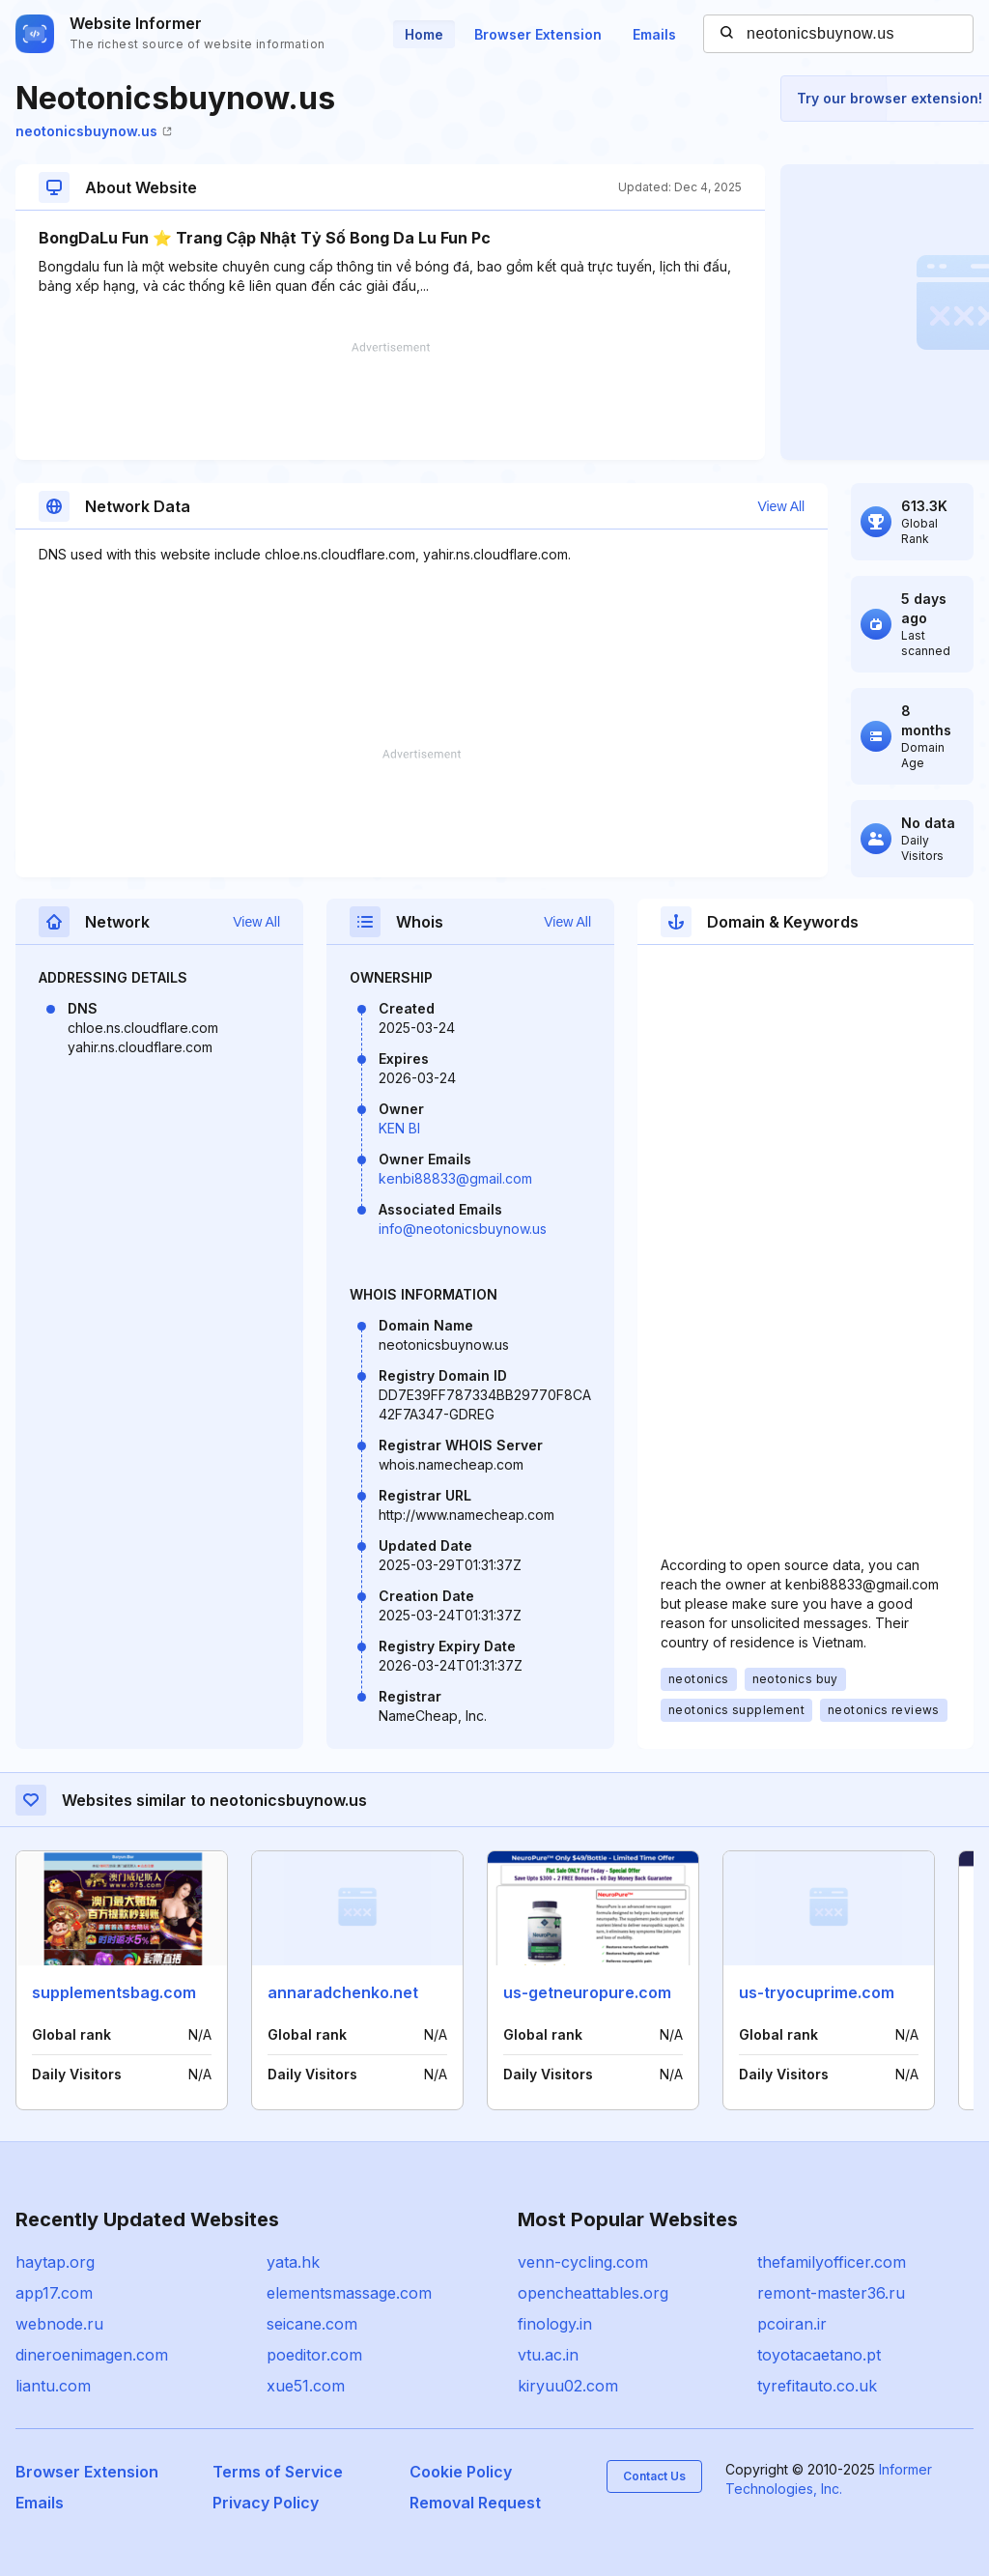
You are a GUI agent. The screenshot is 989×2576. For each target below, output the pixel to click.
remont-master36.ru (831, 2293)
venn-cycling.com (583, 2262)
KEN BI (399, 1128)
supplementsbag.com (114, 1992)
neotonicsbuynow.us (93, 131)
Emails (654, 34)
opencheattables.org (593, 2293)
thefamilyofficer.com (831, 2262)
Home (424, 34)
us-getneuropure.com (587, 1992)
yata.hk (293, 2262)
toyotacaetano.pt (819, 2354)
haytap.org (55, 2262)
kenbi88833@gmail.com (455, 1178)
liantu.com (53, 2385)
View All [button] (781, 506)
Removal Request (475, 2502)
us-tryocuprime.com (816, 1992)
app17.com (54, 2293)
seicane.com (312, 2323)
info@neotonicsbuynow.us (463, 1228)
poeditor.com (314, 2354)
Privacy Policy (265, 2502)
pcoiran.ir (792, 2323)
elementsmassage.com (349, 2293)
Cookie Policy (461, 2471)
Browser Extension (538, 34)
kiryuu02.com (568, 2385)
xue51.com (306, 2385)
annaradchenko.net (343, 1992)
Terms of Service (277, 2471)
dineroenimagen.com (91, 2354)
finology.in (555, 2323)
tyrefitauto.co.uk (817, 2385)
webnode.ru (59, 2323)
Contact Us (654, 2476)
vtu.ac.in (548, 2354)
